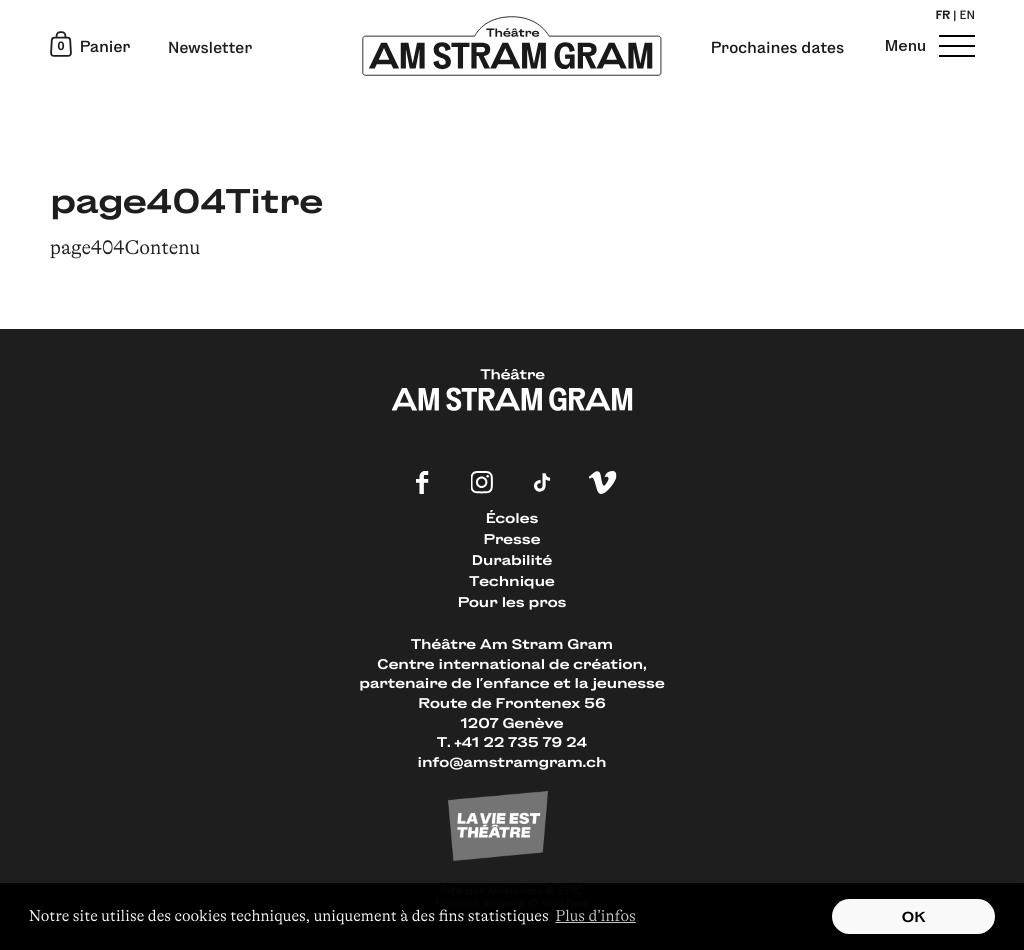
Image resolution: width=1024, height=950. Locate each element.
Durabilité (512, 559)
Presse (512, 538)
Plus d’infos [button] (595, 916)
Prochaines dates (777, 48)
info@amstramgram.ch (512, 761)
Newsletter (210, 48)
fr (942, 17)
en (967, 17)
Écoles (512, 517)
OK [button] (914, 916)
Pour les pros (512, 601)
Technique (511, 580)
